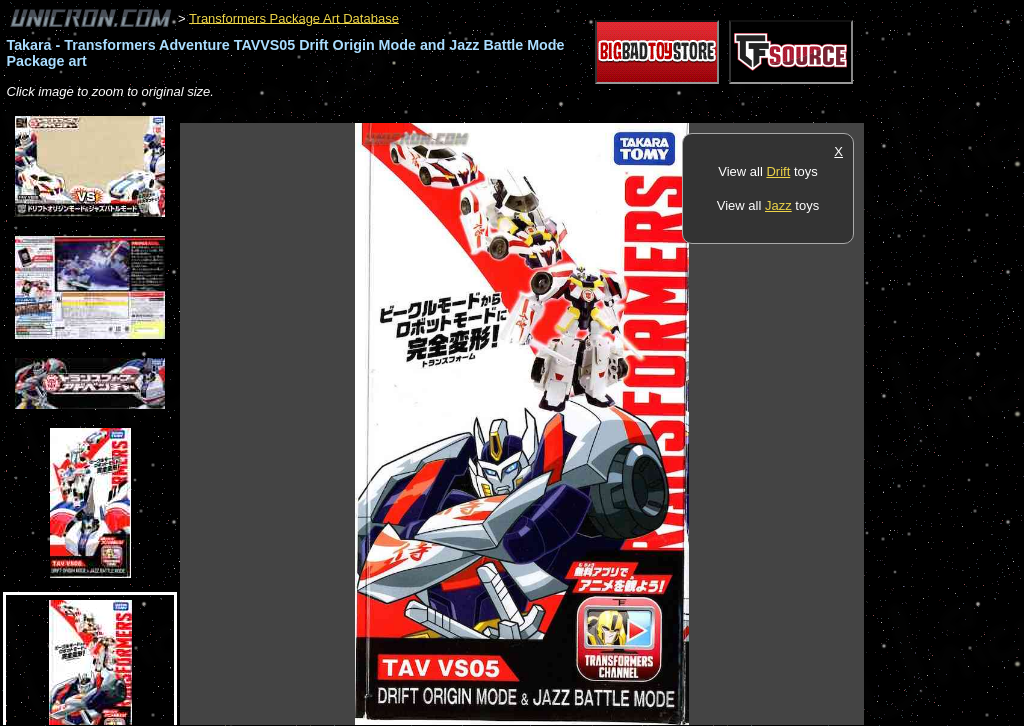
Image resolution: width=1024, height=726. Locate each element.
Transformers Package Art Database (294, 17)
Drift (778, 171)
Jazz (778, 205)
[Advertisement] (544, 112)
